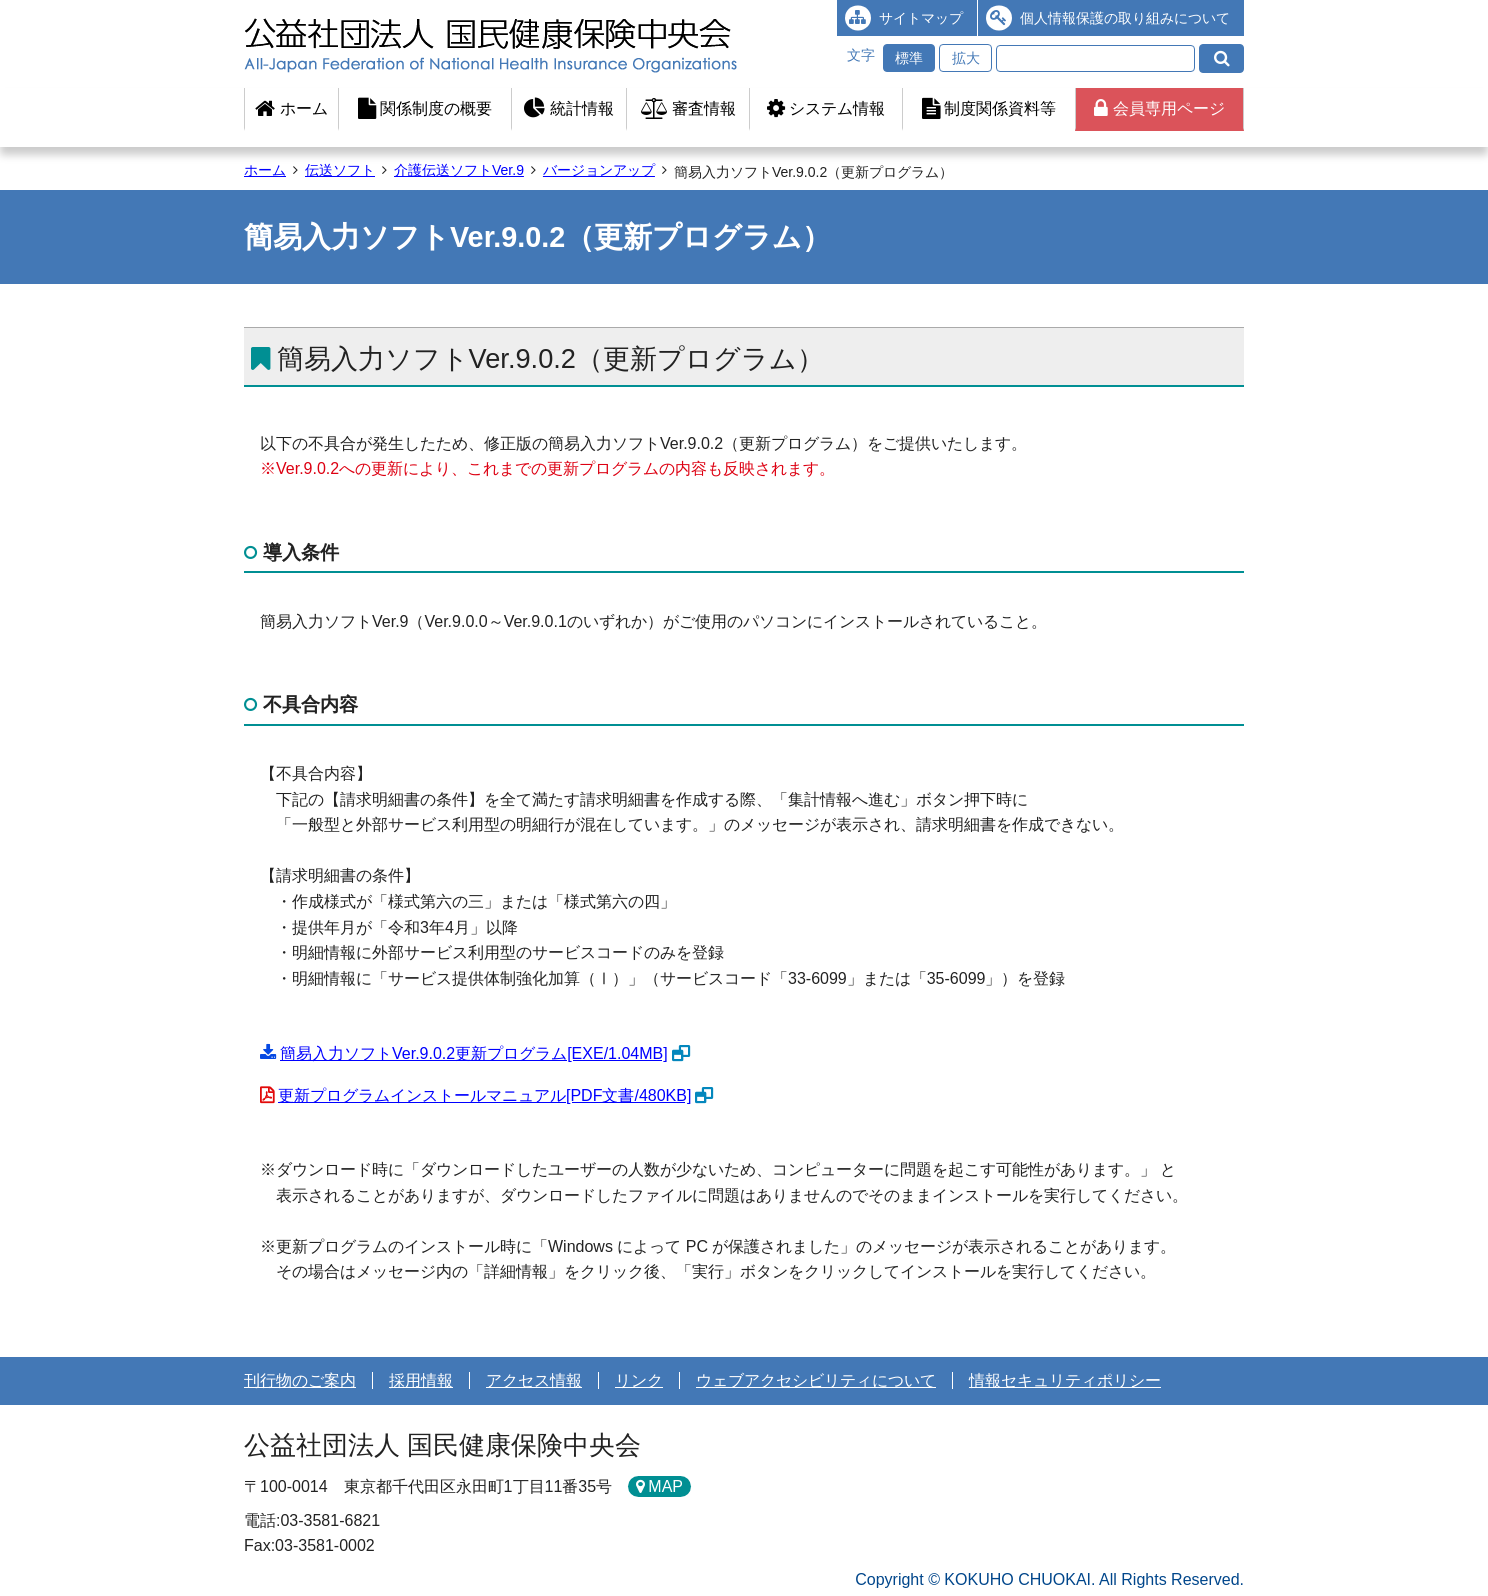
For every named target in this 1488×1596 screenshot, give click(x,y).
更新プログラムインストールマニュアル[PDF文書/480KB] (484, 1095)
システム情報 (826, 108)
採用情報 (421, 1380)
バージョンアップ (599, 170)
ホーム (291, 108)
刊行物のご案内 (300, 1380)
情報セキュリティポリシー (1065, 1380)
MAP (665, 1486)
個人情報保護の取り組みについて (1125, 18)
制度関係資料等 (989, 108)
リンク (639, 1380)
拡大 (966, 58)
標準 (909, 58)
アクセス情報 (534, 1380)
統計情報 (568, 108)
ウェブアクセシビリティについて (816, 1380)
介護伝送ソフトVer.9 (459, 170)
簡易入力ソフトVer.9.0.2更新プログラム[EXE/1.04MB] (474, 1053)
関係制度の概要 (425, 108)
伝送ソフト (340, 170)
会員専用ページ (1159, 108)
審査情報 (688, 108)
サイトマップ (921, 18)
